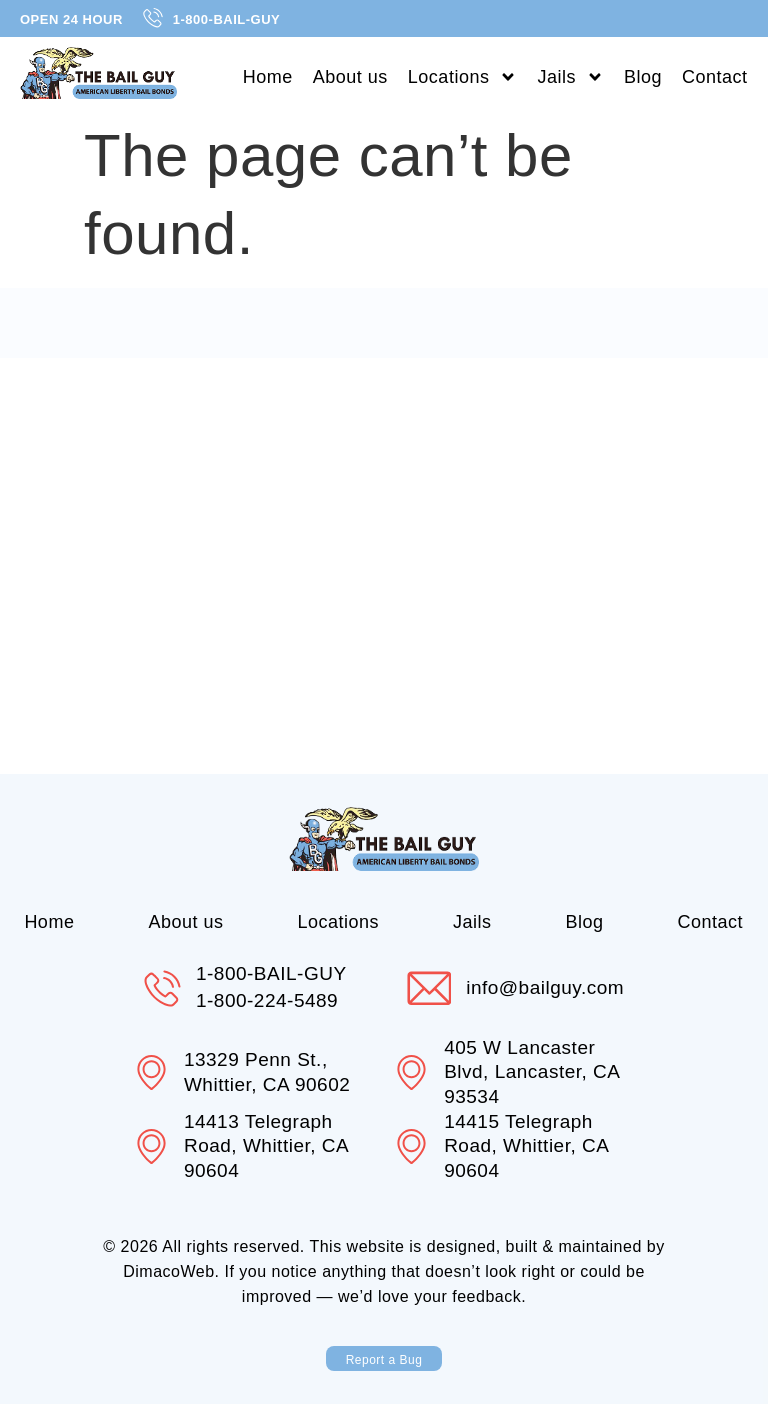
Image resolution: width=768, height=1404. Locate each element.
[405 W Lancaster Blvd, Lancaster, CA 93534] (412, 1073)
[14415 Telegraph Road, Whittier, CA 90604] (412, 1147)
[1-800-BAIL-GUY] (162, 988)
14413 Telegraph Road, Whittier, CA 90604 (267, 1146)
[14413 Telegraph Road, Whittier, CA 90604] (152, 1147)
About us (350, 77)
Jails (570, 77)
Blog (643, 77)
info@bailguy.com (546, 987)
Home (268, 77)
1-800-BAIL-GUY (271, 973)
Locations (463, 77)
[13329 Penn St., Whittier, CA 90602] (152, 1073)
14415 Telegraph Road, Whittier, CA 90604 (527, 1146)
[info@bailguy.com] (429, 988)
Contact (715, 77)
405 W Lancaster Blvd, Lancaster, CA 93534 (532, 1072)
